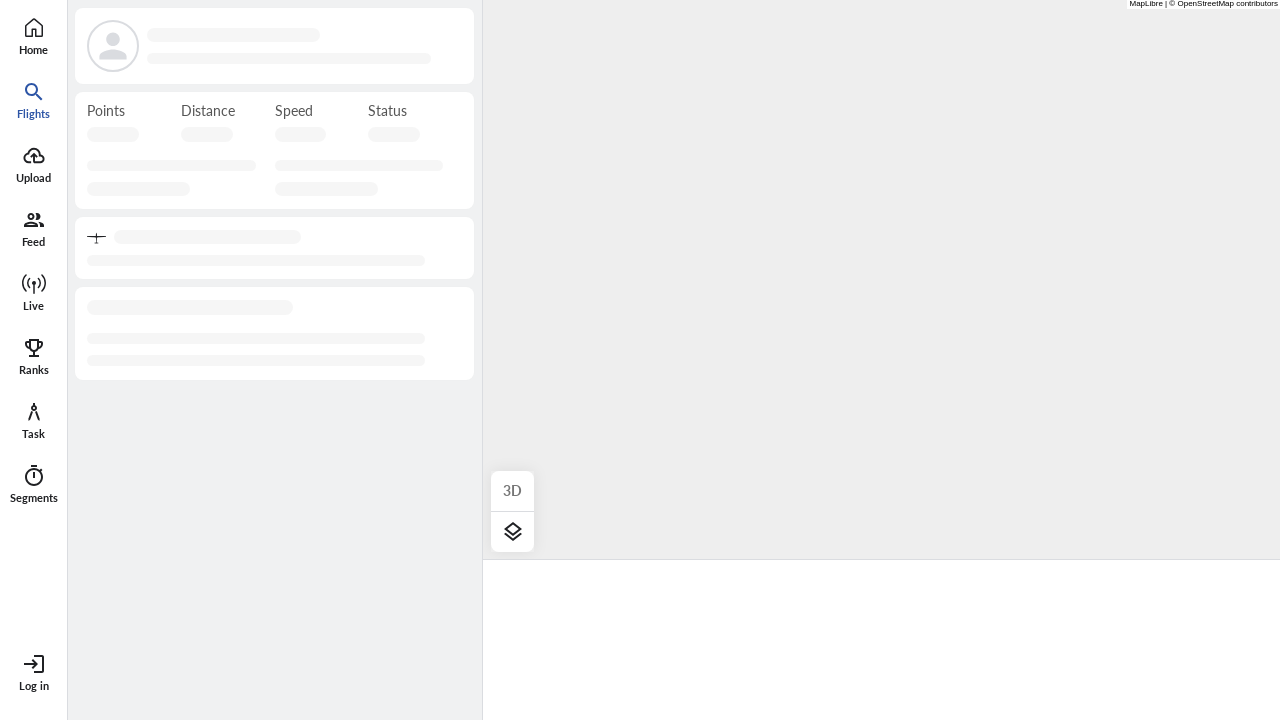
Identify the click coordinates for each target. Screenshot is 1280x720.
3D (512, 490)
